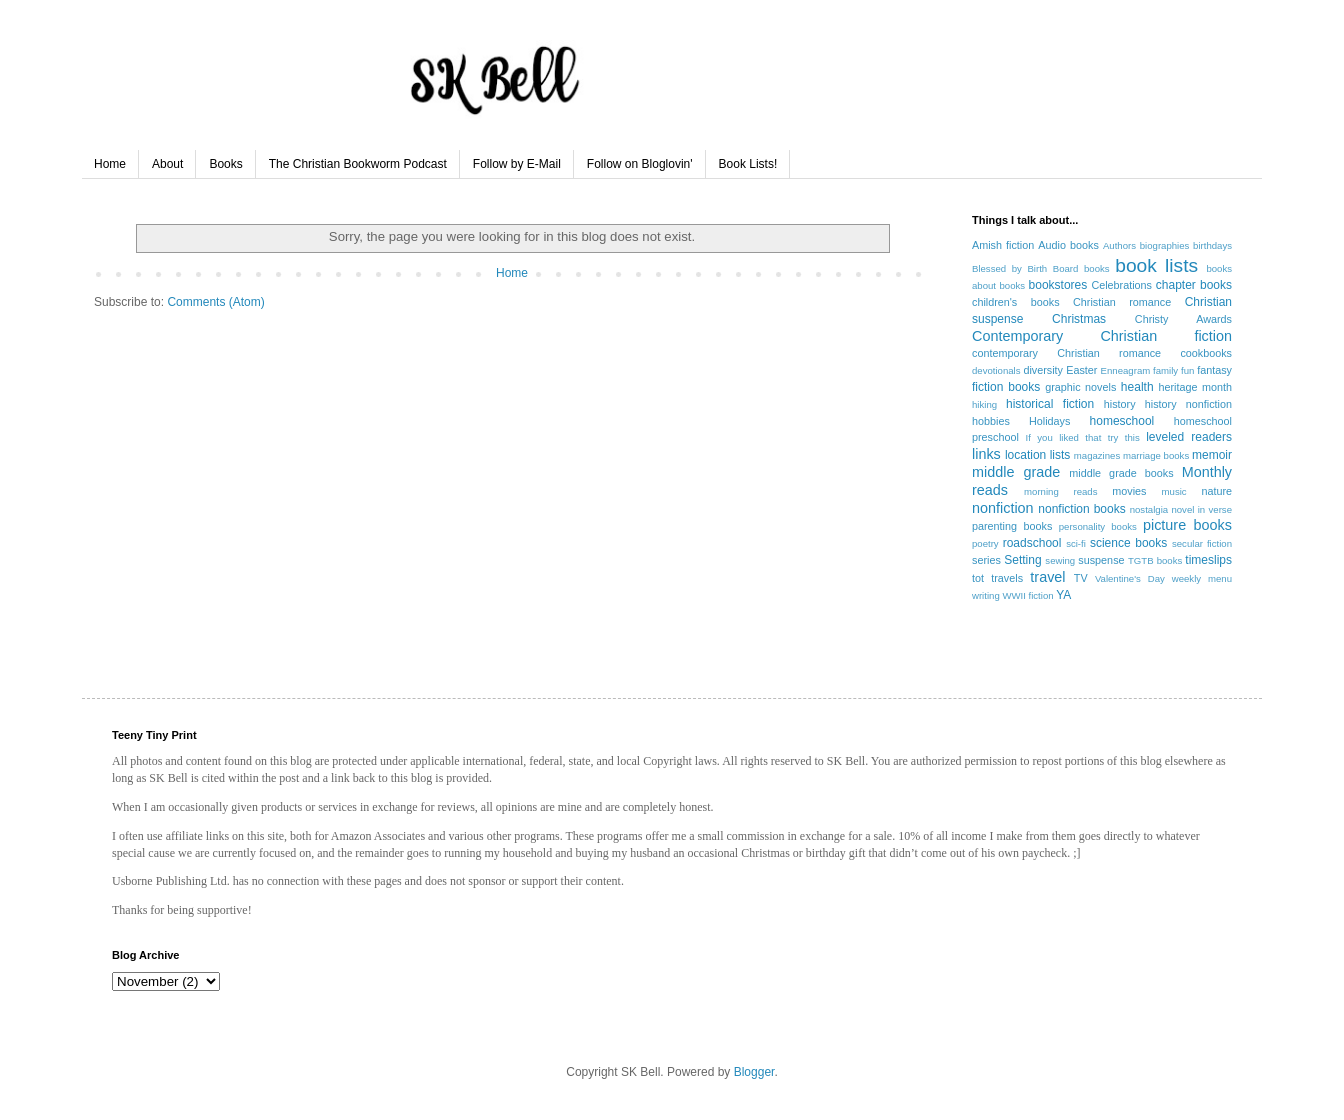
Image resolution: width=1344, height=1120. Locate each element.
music (1174, 491)
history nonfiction (1188, 404)
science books (1128, 543)
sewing (1060, 560)
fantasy (1214, 370)
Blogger (754, 1072)
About (167, 164)
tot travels (997, 578)
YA (1063, 595)
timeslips (1208, 560)
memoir (1212, 455)
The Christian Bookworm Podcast (358, 164)
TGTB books (1155, 560)
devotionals (996, 370)
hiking (984, 404)
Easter (1081, 370)
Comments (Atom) (215, 302)
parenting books (1012, 526)
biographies (1165, 245)
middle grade (1016, 472)
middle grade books (1121, 473)
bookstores (1058, 285)
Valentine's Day (1130, 578)
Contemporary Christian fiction (1102, 336)
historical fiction (1050, 404)
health (1137, 387)
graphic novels (1080, 387)
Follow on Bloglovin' (640, 164)
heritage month (1195, 387)
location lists (1037, 455)
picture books (1187, 525)
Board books (1081, 268)
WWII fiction (1027, 595)
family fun (1173, 370)
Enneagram (1126, 370)
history (1120, 404)
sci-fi (1076, 543)
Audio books (1068, 245)
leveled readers (1189, 437)
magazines (1097, 455)
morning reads (1060, 491)
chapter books (1194, 285)
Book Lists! (748, 164)
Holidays (1049, 421)
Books (225, 164)
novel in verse (1201, 509)
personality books (1098, 526)
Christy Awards (1183, 319)
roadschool (1032, 543)
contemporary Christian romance (1066, 353)
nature (1216, 491)
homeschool (1122, 421)
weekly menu (1202, 578)
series (986, 560)
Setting (1022, 560)
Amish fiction (1003, 245)
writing (986, 595)
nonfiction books (1081, 509)
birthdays (1212, 245)
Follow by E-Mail (517, 164)
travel (1047, 577)
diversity (1043, 370)
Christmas (1079, 319)
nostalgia (1149, 509)
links (986, 454)
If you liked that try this (1083, 437)
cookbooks (1206, 353)
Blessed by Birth (1009, 268)
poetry (985, 543)
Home (110, 164)
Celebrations (1121, 285)
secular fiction (1202, 543)
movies (1129, 491)
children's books (1016, 302)
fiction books (1006, 387)
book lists (1156, 265)
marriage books (1156, 455)
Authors (1119, 245)
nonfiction (1003, 508)
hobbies (991, 421)
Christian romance (1122, 302)
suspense (1101, 560)
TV (1081, 578)
